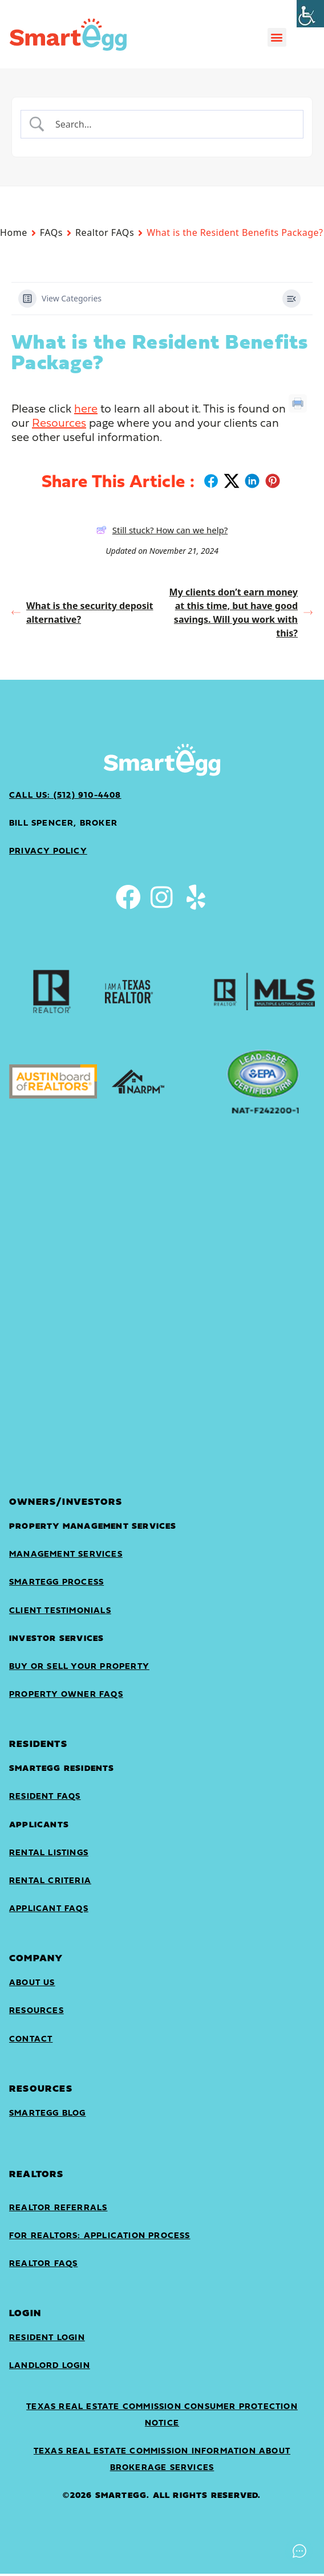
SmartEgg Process (56, 1585)
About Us (32, 1985)
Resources (59, 424)
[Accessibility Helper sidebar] (310, 13)
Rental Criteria (50, 1883)
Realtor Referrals (58, 2210)
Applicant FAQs (48, 1911)
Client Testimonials (60, 1613)
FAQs (51, 232)
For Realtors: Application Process (100, 2238)
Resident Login (47, 2340)
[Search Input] (172, 124)
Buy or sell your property (79, 1669)
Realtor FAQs (104, 232)
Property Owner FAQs (66, 1697)
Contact (30, 2042)
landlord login (49, 2368)
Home (13, 232)
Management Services (66, 1557)
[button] (277, 37)
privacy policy (48, 851)
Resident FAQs (45, 1799)
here (86, 409)
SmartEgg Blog (47, 2116)
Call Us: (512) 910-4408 (65, 795)
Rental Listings (48, 1855)
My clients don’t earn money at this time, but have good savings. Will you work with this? (241, 612)
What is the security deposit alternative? (82, 612)
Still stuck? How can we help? (162, 530)
